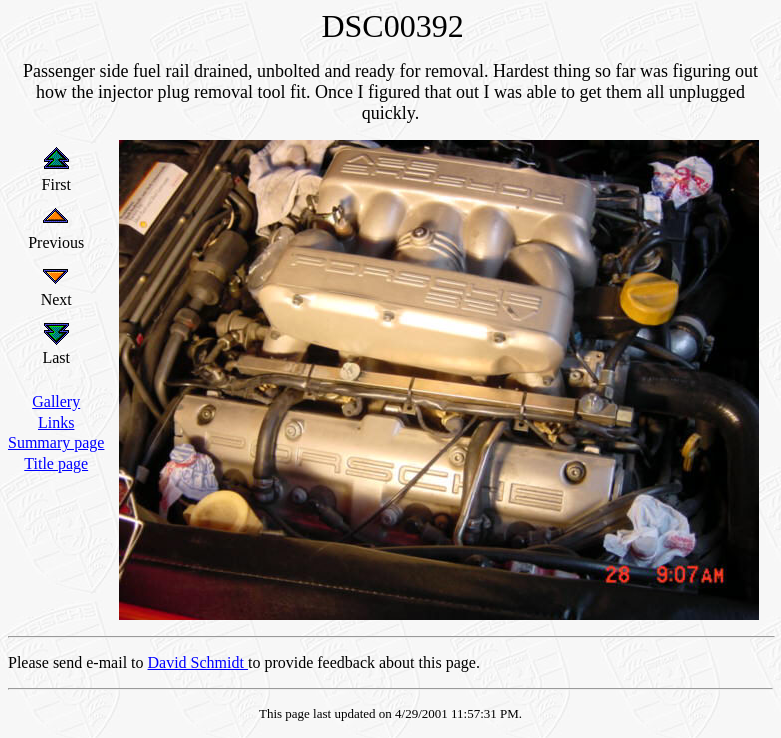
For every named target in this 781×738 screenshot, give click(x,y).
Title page (56, 463)
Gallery (56, 401)
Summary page (56, 442)
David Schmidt (198, 662)
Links (56, 422)
